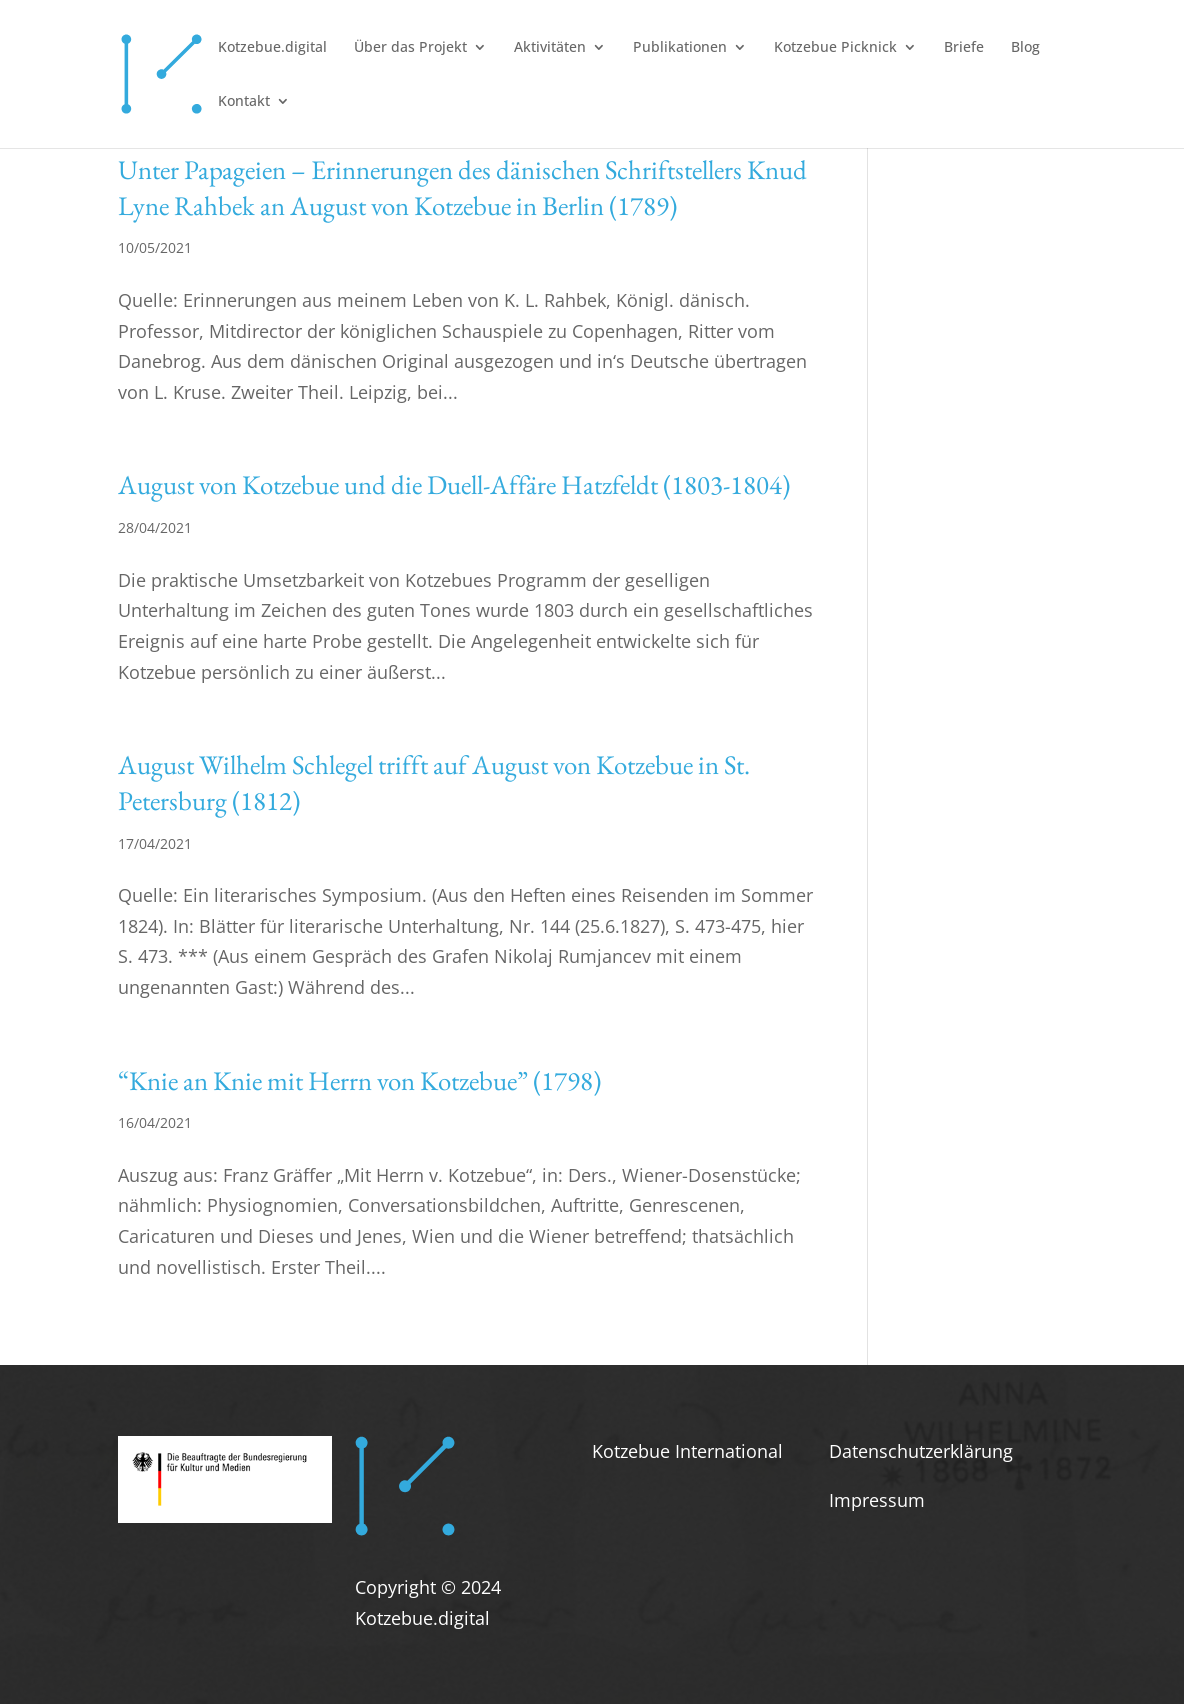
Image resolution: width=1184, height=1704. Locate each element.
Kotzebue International (687, 1451)
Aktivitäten (550, 48)
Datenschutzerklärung (921, 1451)
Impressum (877, 1500)
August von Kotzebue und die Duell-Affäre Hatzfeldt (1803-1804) (454, 484)
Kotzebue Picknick (835, 48)
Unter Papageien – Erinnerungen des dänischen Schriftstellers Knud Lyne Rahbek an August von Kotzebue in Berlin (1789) (462, 187)
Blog (1025, 48)
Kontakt (244, 102)
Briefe (964, 48)
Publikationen (680, 48)
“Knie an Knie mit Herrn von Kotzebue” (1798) (359, 1080)
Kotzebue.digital (272, 48)
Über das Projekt (410, 48)
